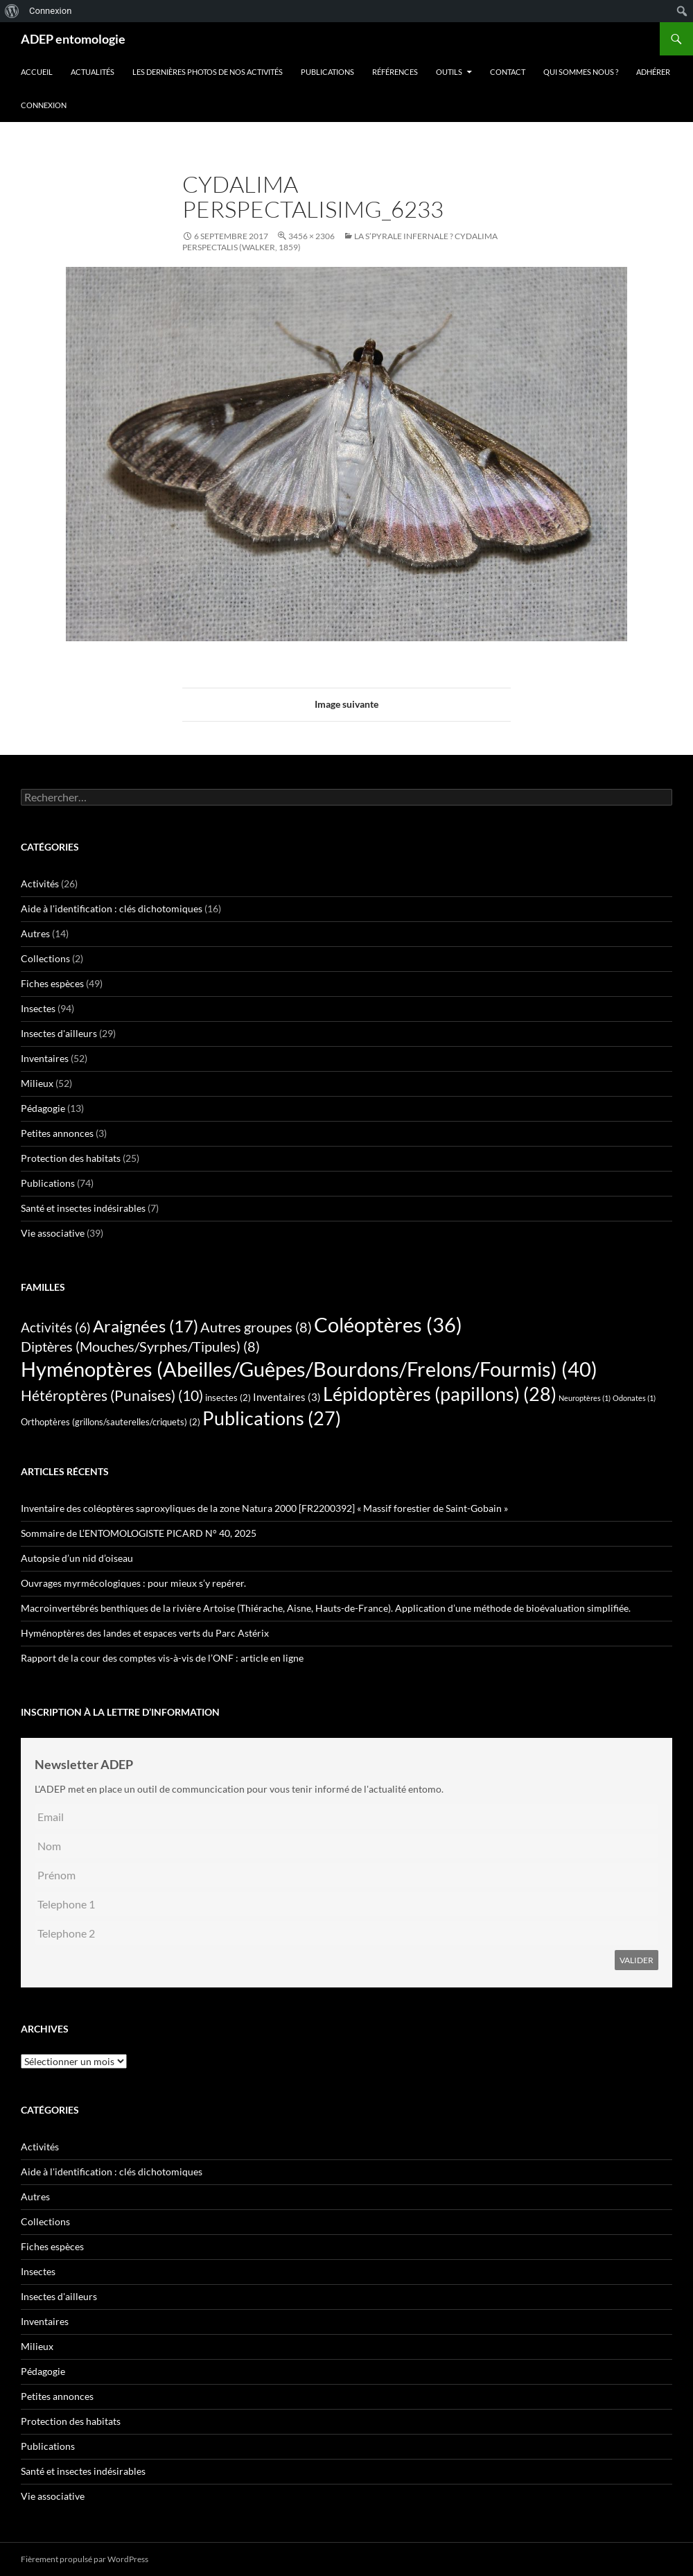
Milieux (37, 1083)
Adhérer (653, 71)
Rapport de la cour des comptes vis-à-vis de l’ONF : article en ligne (162, 1658)
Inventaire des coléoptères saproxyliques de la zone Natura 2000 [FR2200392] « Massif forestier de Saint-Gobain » (264, 1508)
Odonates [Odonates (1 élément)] (634, 1397)
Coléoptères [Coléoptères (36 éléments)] (388, 1325)
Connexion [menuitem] (50, 11)
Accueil (37, 71)
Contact (507, 71)
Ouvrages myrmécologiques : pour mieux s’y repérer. (133, 1583)
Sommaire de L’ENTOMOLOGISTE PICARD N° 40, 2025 (138, 1533)
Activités (40, 883)
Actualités (92, 71)
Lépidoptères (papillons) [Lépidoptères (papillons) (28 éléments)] (439, 1393)
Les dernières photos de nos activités (207, 71)
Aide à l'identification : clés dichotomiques (111, 908)
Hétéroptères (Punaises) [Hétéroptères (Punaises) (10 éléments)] (112, 1395)
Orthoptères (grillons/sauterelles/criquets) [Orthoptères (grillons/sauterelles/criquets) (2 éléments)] (110, 1421)
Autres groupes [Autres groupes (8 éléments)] (256, 1327)
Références (395, 71)
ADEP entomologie (73, 38)
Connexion (44, 105)
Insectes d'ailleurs (59, 1033)
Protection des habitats (71, 1158)
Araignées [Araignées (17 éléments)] (145, 1326)
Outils (449, 71)
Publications (327, 71)
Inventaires (45, 1058)
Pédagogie (43, 1108)
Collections (45, 958)
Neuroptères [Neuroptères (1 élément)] (585, 1397)
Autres (35, 933)
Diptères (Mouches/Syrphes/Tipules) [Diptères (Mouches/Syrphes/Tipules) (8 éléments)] (140, 1346)
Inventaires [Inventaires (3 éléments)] (287, 1397)
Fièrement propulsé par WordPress (84, 2559)
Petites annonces (57, 1133)
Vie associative (53, 1233)
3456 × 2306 (311, 236)
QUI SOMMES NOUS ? (580, 71)
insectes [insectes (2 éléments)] (228, 1397)
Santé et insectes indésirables (83, 1208)
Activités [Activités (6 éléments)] (56, 1327)
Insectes (38, 1008)
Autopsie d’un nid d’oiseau (77, 1558)
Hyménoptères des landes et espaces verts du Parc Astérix (145, 1633)
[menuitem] (12, 11)
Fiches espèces (52, 983)
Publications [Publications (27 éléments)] (271, 1418)
